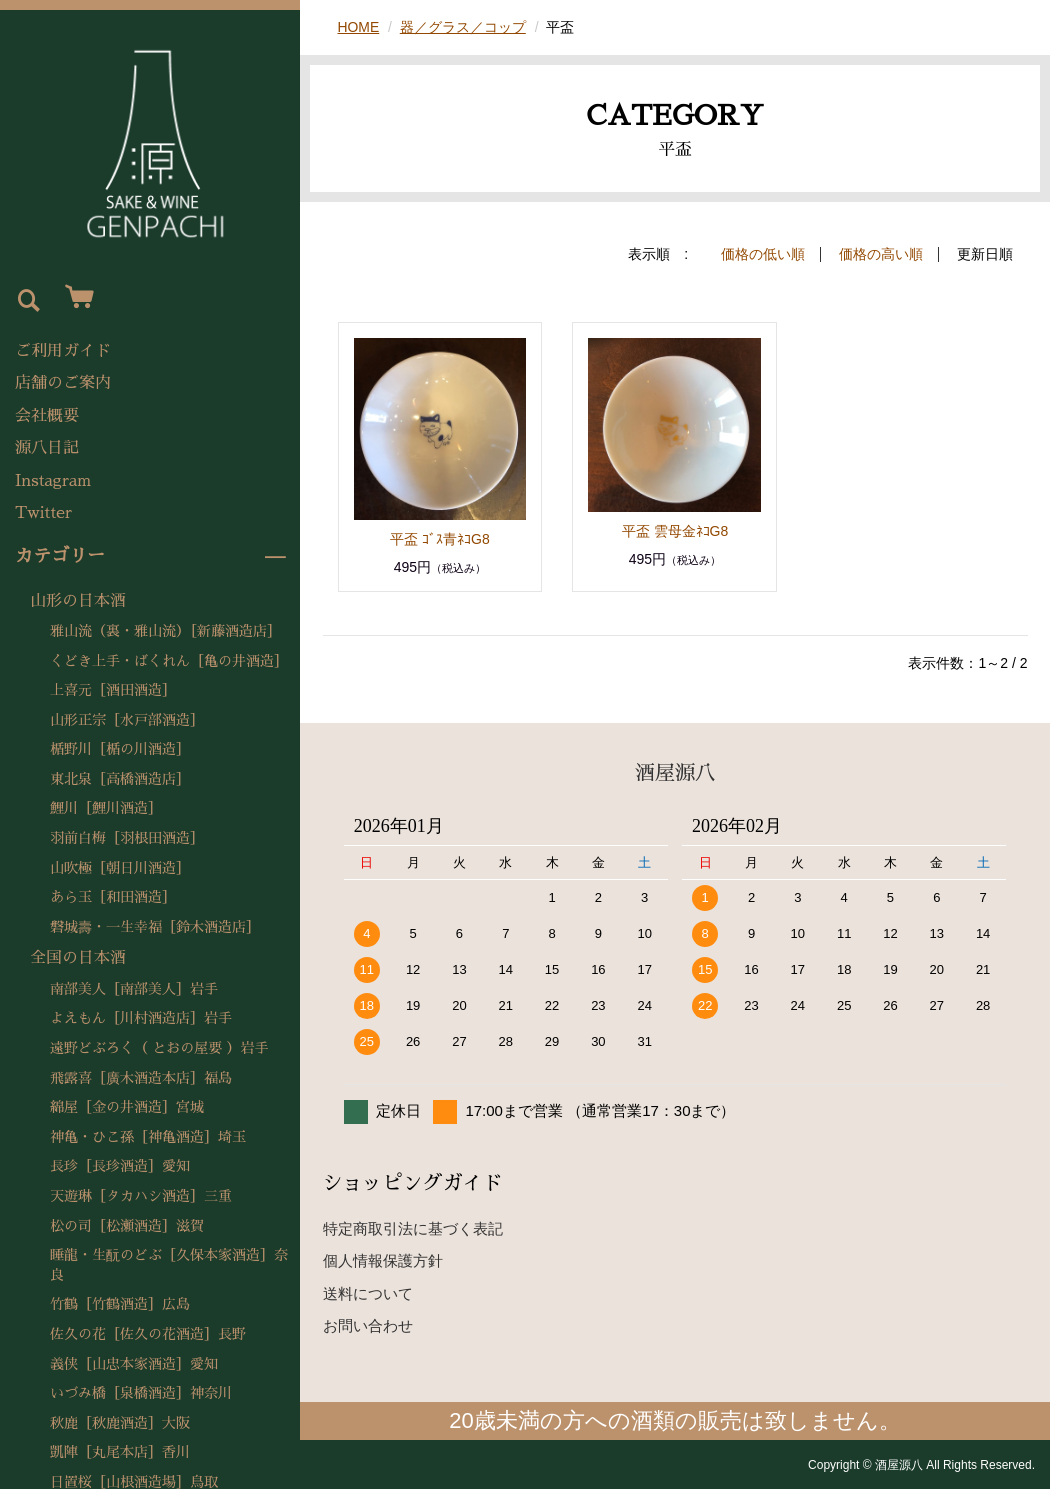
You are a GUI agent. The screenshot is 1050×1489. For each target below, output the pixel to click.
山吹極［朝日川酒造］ (120, 868)
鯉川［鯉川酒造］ (106, 808)
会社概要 (47, 416)
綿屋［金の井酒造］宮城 (127, 1107)
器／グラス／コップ (463, 27)
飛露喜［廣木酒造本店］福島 (141, 1078)
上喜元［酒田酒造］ (113, 690)
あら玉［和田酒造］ (113, 897)
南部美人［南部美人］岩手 (134, 989)
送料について (368, 1292)
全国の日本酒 (78, 958)
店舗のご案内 (63, 383)
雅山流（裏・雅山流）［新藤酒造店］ (165, 631)
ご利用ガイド (63, 351)
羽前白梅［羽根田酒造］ (127, 838)
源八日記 (47, 448)
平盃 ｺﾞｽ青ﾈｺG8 (440, 538)
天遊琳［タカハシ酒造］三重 (141, 1196)
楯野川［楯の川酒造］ (120, 749)
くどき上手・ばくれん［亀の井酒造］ (169, 661)
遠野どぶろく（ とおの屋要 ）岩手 (159, 1048)
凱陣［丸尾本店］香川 (120, 1452)
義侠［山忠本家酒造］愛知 (134, 1364)
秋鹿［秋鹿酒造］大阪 (120, 1423)
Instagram (53, 481)
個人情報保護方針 (383, 1260)
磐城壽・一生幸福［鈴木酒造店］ (155, 927)
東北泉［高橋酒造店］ (120, 779)
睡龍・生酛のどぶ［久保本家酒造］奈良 (169, 1265)
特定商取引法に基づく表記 (413, 1227)
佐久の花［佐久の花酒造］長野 (148, 1334)
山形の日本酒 (78, 601)
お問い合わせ (368, 1325)
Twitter (43, 513)
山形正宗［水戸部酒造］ (127, 720)
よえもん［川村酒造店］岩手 (141, 1018)
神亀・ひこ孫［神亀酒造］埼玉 (148, 1137)
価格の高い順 (881, 254)
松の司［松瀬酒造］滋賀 (127, 1226)
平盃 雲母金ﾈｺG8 (675, 530)
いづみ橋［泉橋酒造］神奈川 (141, 1393)
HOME (359, 27)
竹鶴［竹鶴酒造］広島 (120, 1304)
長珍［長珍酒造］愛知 (120, 1166)
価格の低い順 (763, 254)
